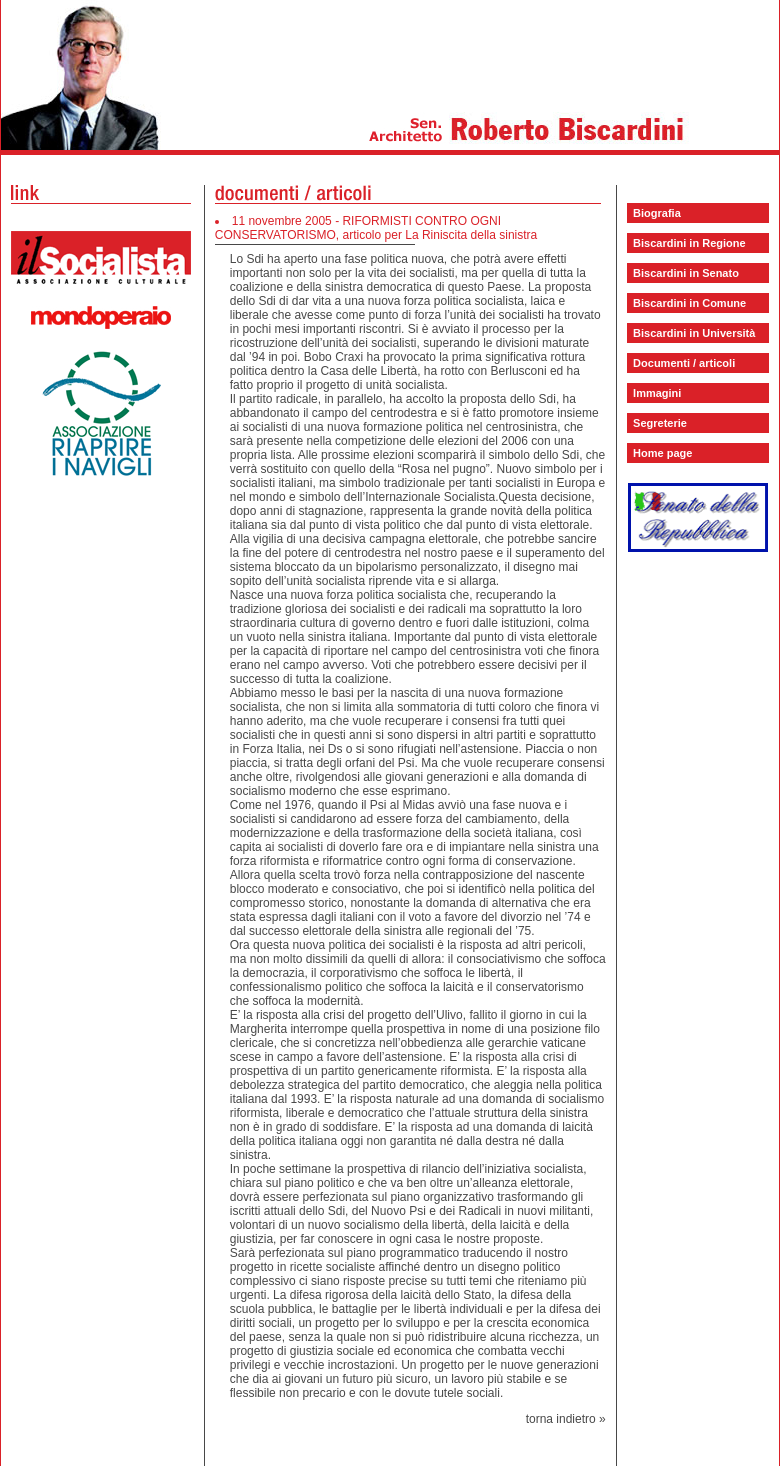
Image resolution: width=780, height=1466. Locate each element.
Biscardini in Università (694, 333)
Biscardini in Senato (686, 273)
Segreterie (660, 423)
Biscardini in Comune (689, 303)
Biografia (657, 213)
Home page (662, 453)
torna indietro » (566, 1419)
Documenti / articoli (684, 363)
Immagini (657, 393)
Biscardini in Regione (689, 243)
